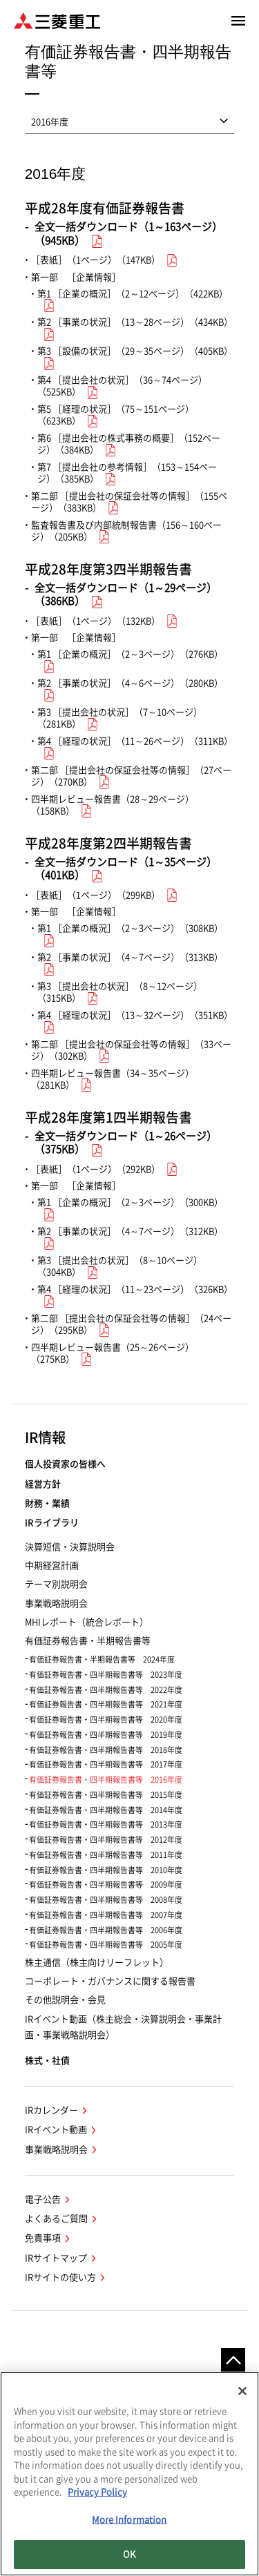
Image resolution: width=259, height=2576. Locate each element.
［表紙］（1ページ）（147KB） (95, 259)
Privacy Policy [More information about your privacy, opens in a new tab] (97, 2494)
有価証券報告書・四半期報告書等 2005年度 (105, 1944)
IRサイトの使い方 (60, 2277)
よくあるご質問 (56, 2218)
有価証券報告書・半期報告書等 (88, 1640)
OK (129, 2557)
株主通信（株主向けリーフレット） (97, 1962)
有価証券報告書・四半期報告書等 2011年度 (105, 1855)
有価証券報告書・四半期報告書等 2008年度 (105, 1900)
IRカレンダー (51, 2110)
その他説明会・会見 (65, 1999)
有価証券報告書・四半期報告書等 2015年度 (105, 1795)
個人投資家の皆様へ (65, 1464)
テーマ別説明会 (56, 1584)
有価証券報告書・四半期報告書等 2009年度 (105, 1884)
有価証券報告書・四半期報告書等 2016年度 (105, 1779)
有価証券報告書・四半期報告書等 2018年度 (105, 1750)
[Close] (242, 2394)
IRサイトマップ (56, 2258)
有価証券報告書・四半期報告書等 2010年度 (105, 1870)
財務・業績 (47, 1503)
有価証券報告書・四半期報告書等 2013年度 (105, 1824)
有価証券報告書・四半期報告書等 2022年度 (105, 1690)
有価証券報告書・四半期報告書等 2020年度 (105, 1719)
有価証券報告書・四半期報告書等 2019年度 (105, 1735)
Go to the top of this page (233, 2360)
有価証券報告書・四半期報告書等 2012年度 (105, 1839)
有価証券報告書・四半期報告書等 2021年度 (105, 1704)
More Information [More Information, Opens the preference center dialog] (129, 2521)
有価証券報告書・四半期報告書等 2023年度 (105, 1674)
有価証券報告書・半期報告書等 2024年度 (102, 1659)
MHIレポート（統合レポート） (86, 1622)
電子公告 (43, 2199)
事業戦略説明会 (56, 1603)
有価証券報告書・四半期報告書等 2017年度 (105, 1764)
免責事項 (43, 2238)
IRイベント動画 (56, 2129)
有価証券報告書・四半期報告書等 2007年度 (105, 1915)
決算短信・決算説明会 (70, 1546)
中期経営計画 (52, 1565)
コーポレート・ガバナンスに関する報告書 (110, 1981)
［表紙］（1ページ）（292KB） (95, 1169)
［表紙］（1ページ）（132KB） (95, 621)
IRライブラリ (52, 1522)
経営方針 (43, 1484)
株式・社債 (47, 2060)
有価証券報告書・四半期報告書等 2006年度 (105, 1930)
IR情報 (45, 1437)
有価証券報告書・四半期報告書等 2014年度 (105, 1810)
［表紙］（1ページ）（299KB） (95, 895)
